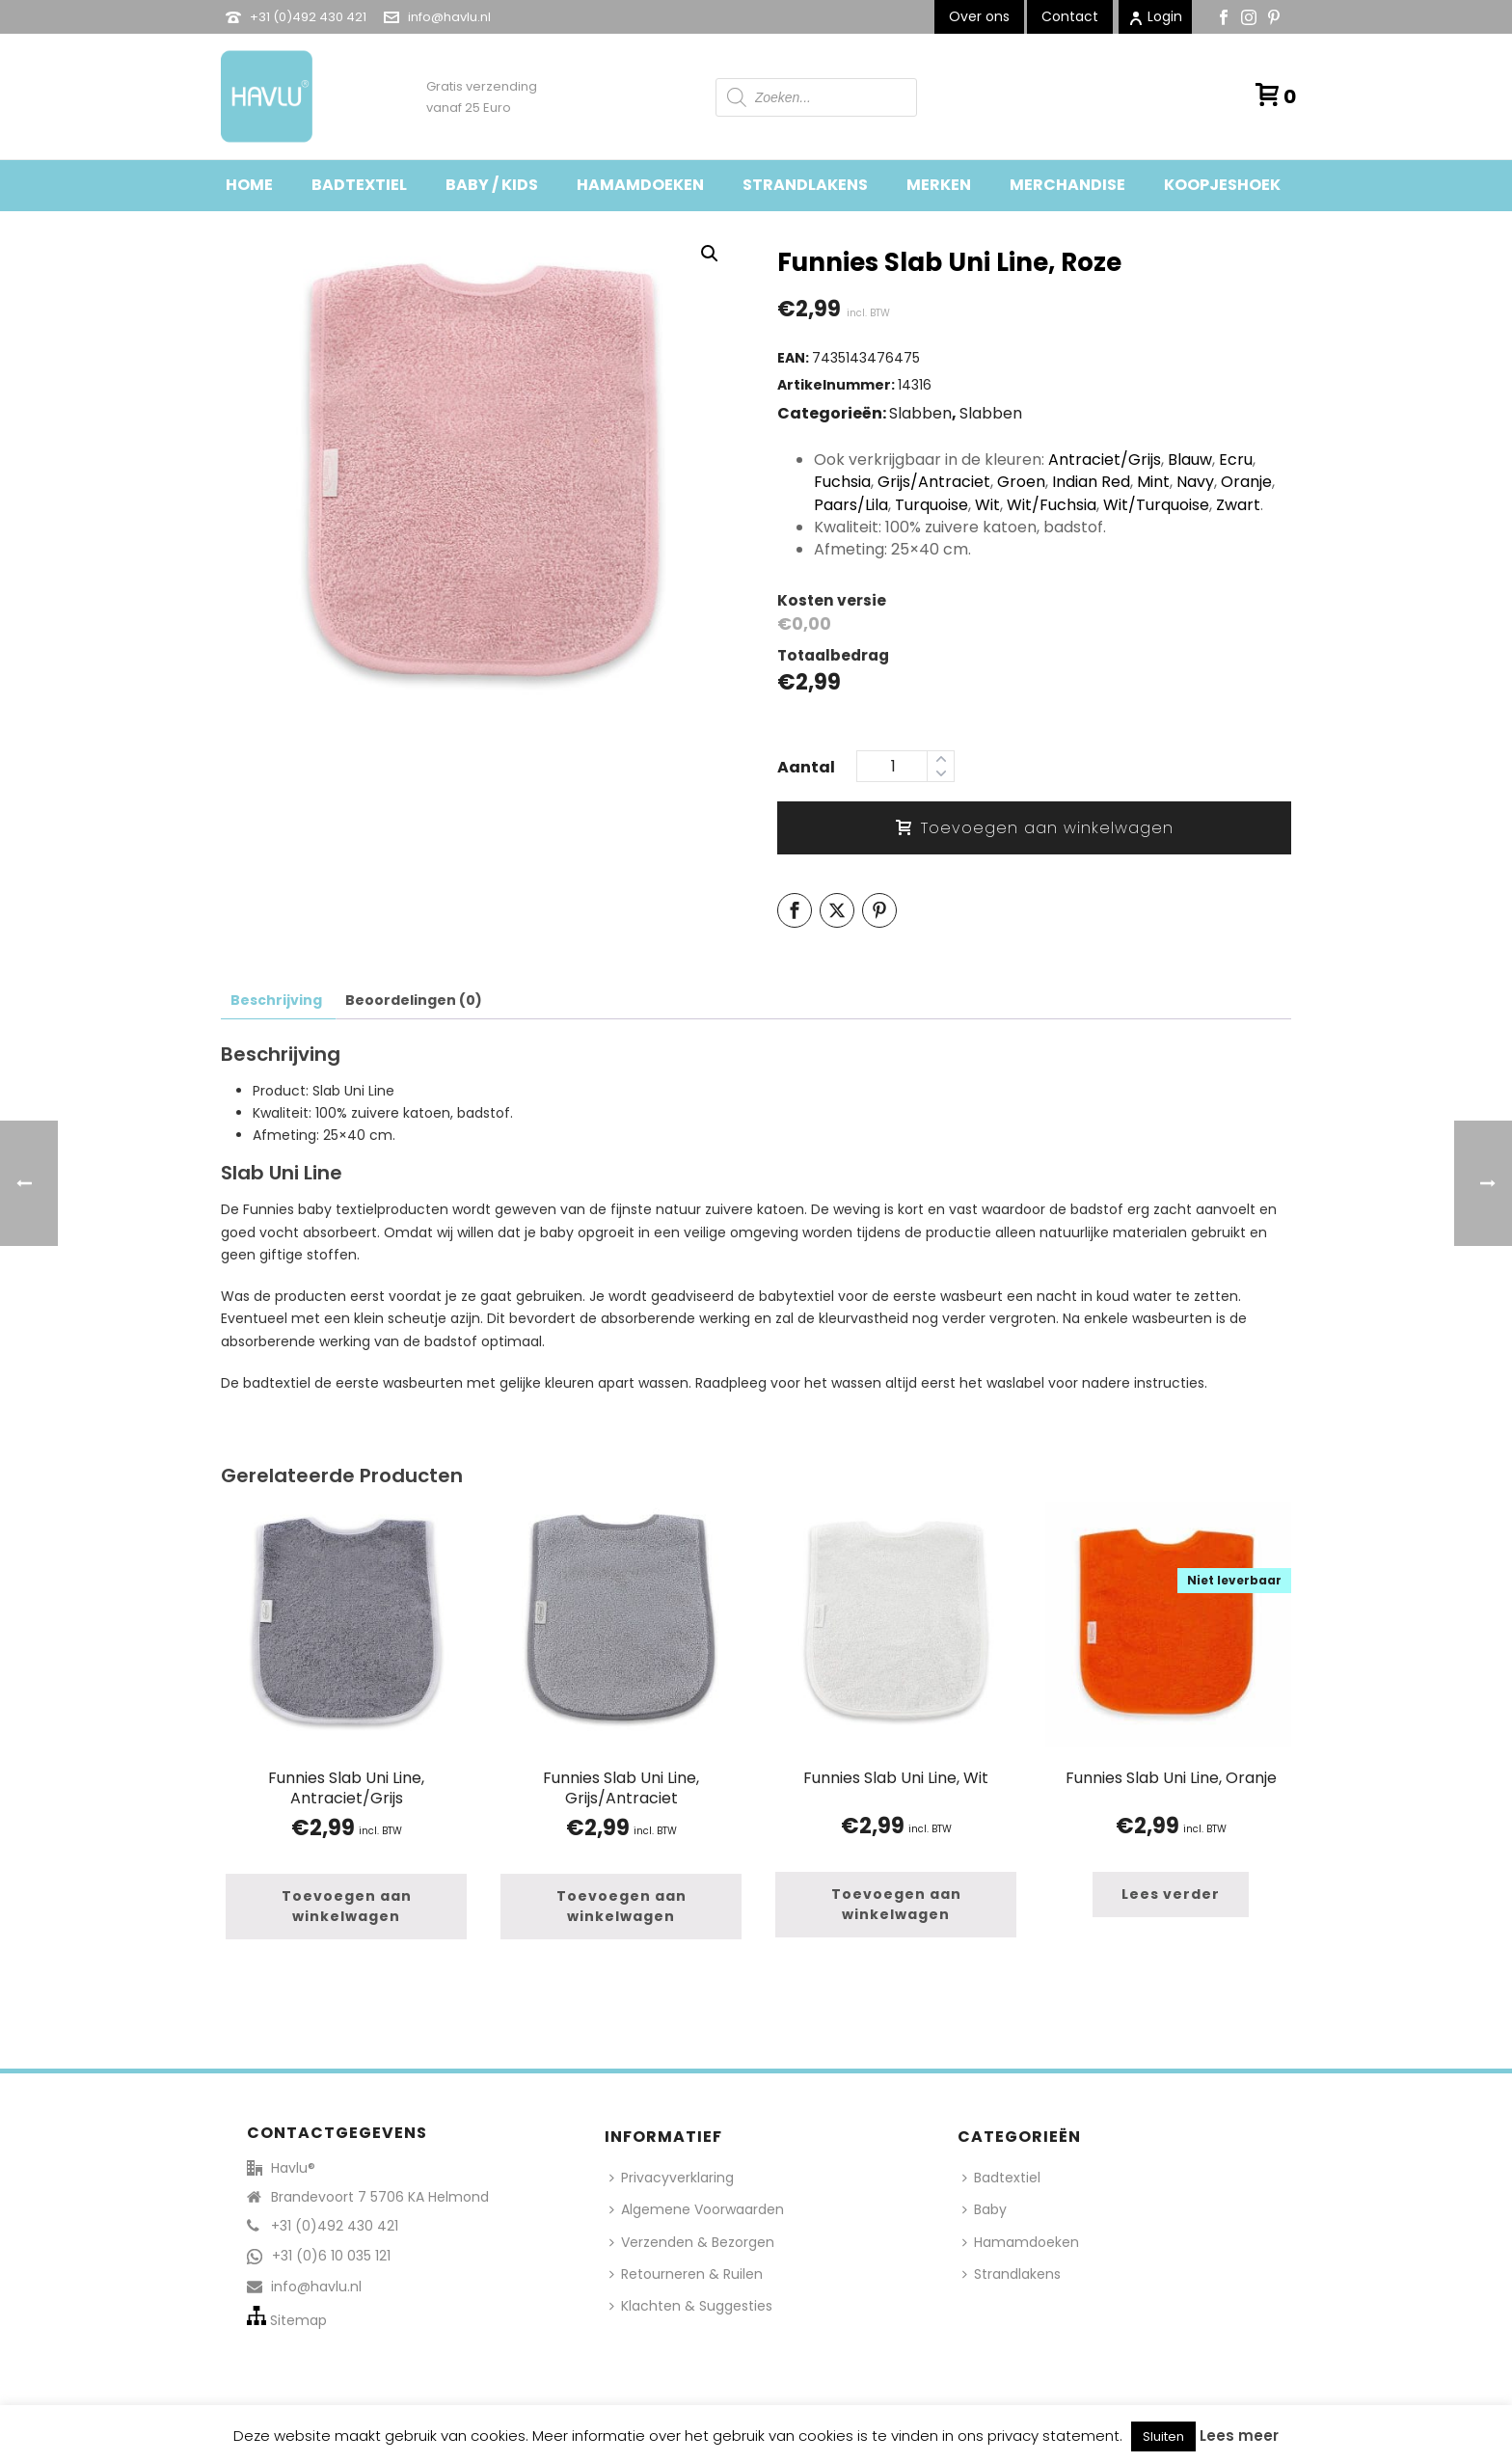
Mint (1153, 482)
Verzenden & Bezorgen (691, 2242)
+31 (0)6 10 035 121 (331, 2255)
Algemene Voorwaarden (696, 2209)
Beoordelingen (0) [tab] (413, 1000)
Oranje (1246, 482)
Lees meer (1239, 2435)
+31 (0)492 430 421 (308, 17)
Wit (987, 505)
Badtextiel (359, 185)
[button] (709, 253)
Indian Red (1091, 482)
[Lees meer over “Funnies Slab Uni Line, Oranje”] (1171, 1894)
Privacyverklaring (671, 2177)
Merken (938, 185)
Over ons (979, 16)
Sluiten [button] (1163, 2436)
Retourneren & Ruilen (686, 2274)
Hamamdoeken (640, 185)
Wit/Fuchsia (1051, 505)
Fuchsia (842, 482)
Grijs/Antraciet (934, 482)
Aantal (806, 767)
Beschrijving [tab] (276, 1000)
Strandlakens (805, 185)
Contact (1069, 16)
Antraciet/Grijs (1104, 459)
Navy (1195, 482)
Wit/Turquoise (1156, 505)
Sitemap (298, 2320)
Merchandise (1067, 185)
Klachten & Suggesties (690, 2305)
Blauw (1190, 459)
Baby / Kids (492, 185)
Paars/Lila (851, 505)
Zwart (1238, 505)
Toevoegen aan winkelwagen (1035, 828)
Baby (984, 2209)
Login (1155, 16)
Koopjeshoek (1222, 185)
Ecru (1236, 459)
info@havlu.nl (449, 17)
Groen (1021, 482)
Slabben (920, 413)
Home (249, 185)
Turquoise (931, 505)
